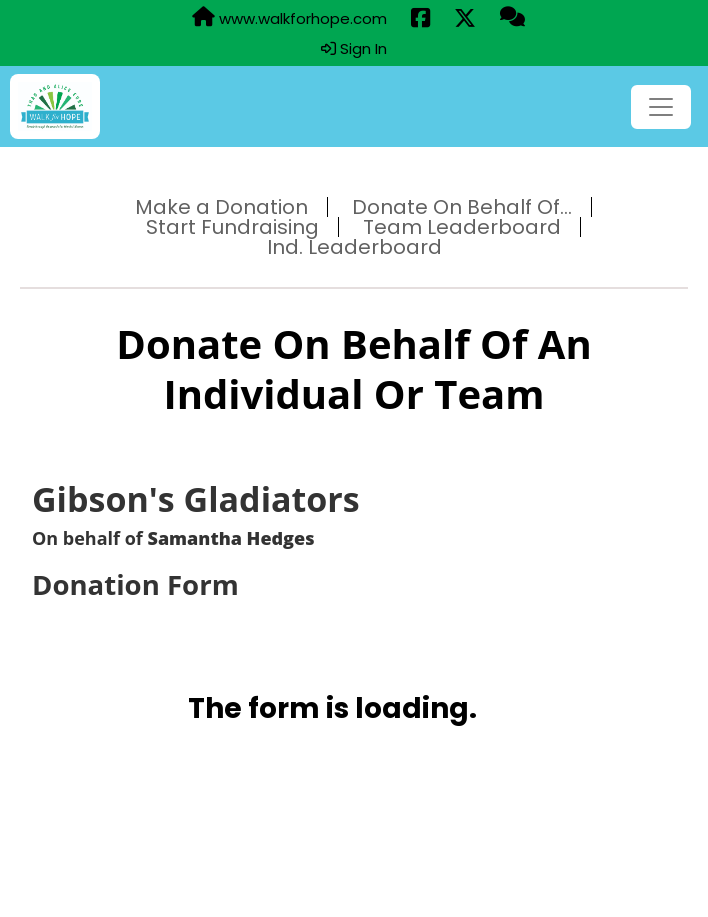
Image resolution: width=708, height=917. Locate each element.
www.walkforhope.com (289, 18)
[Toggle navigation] (661, 107)
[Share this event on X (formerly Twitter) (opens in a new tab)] (465, 19)
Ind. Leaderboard (354, 247)
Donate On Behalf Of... (462, 207)
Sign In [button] (354, 49)
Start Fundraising (232, 227)
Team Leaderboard (462, 227)
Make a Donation (221, 207)
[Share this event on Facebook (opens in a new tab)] (420, 19)
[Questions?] (512, 18)
